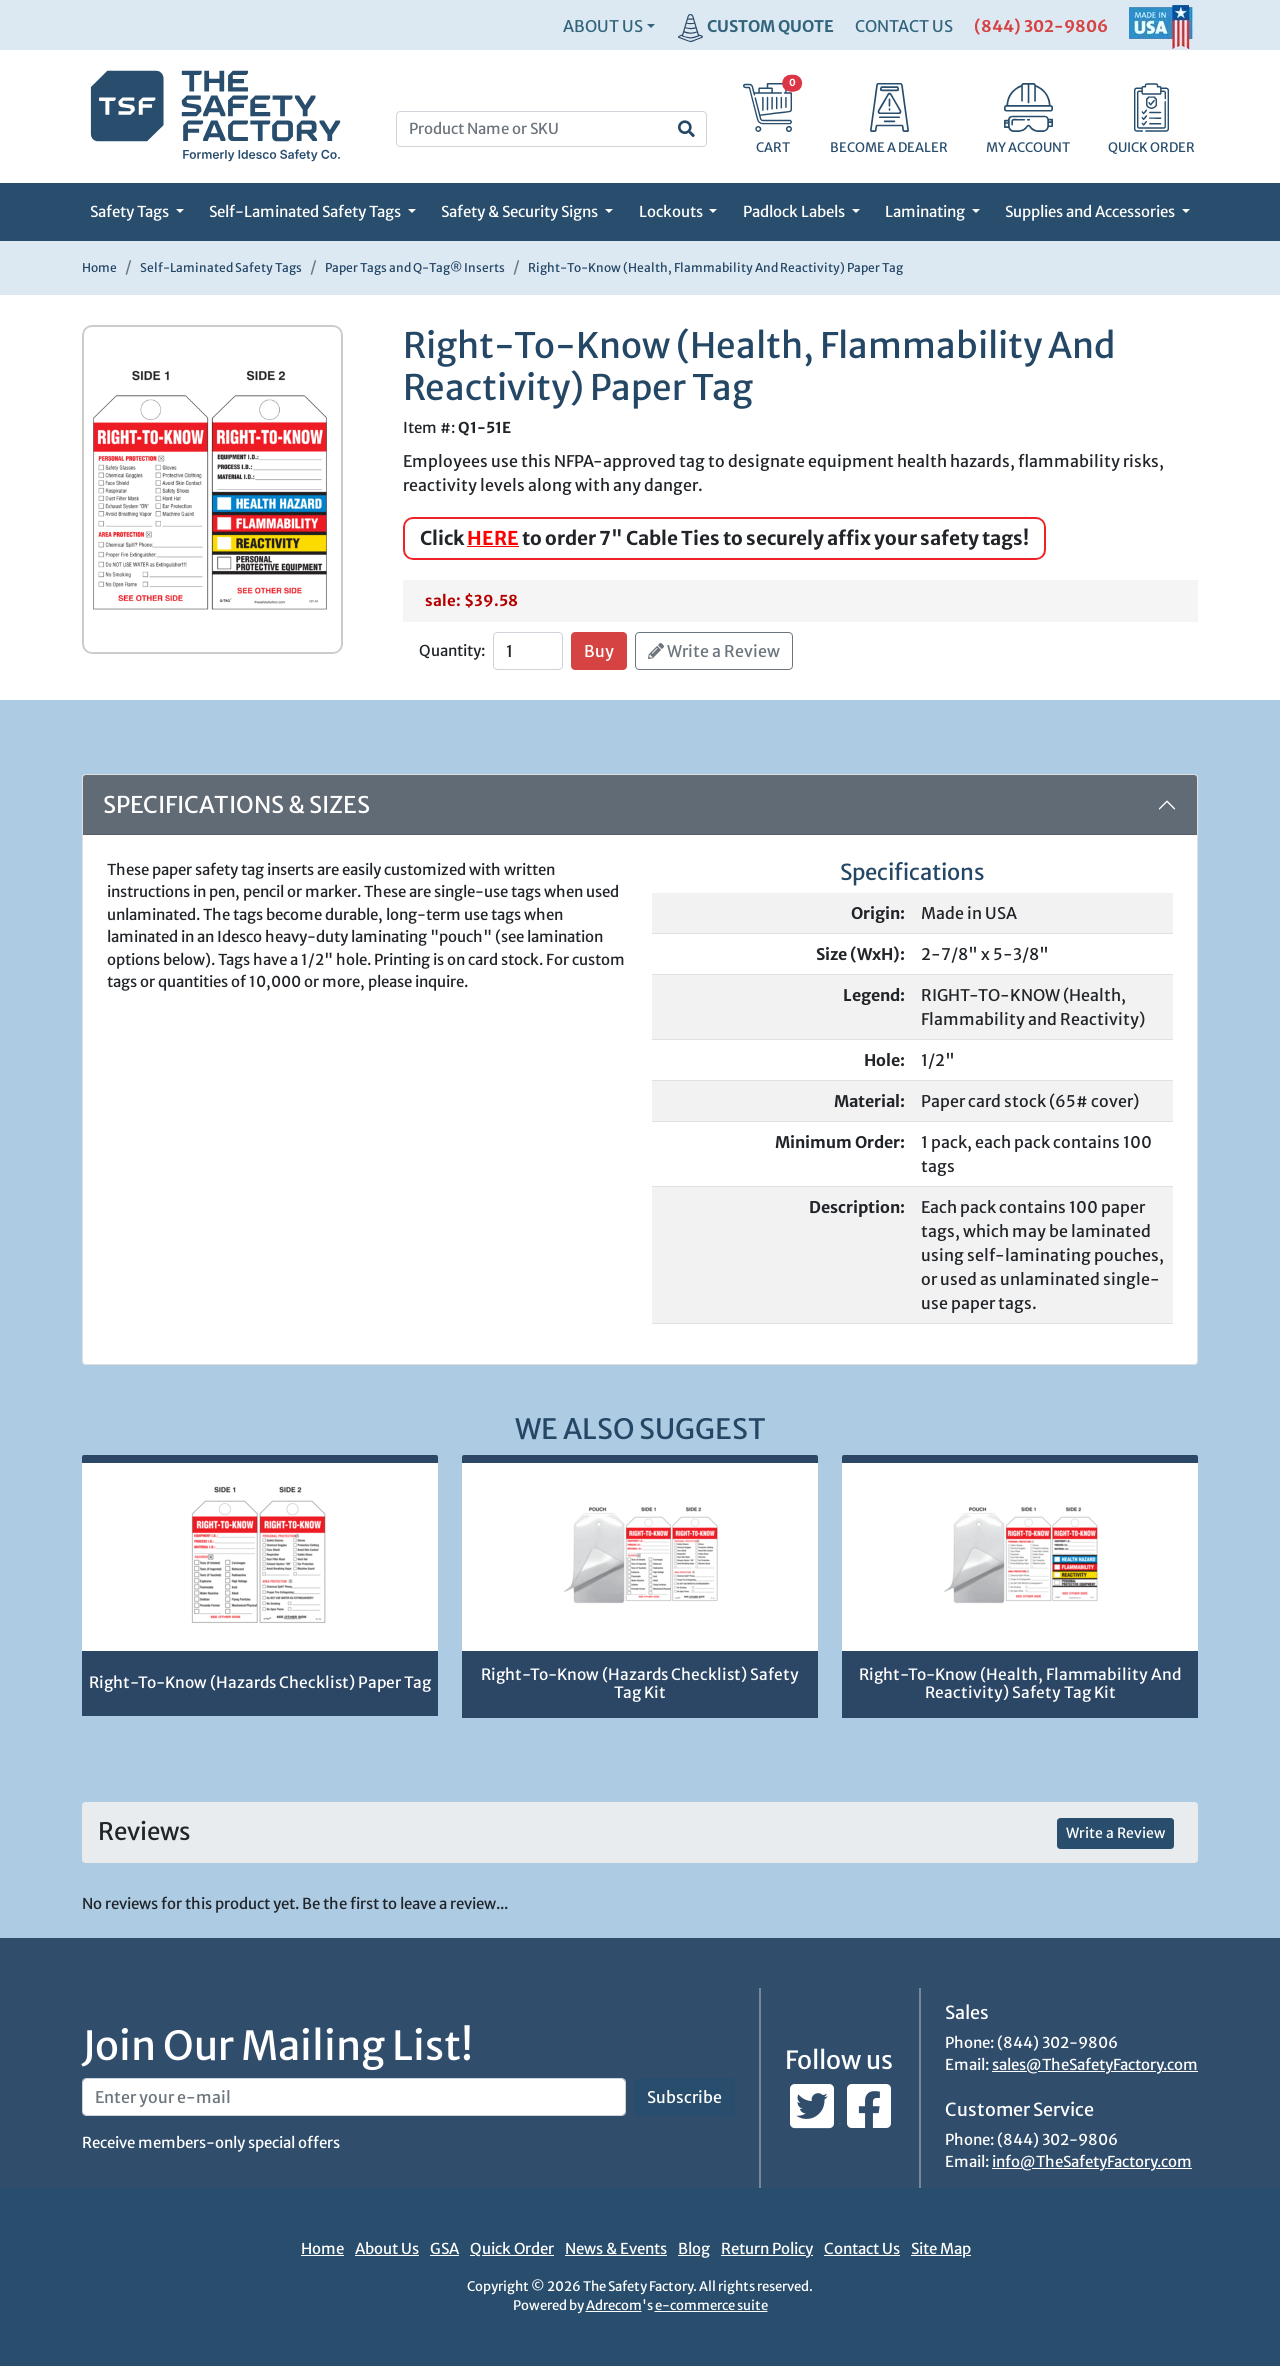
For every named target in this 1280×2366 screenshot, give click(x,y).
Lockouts (672, 211)
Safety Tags (131, 211)
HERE (493, 538)
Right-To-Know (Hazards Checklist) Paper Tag (260, 1682)
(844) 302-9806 (1041, 26)
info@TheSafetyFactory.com (1092, 2161)
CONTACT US (904, 26)
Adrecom (614, 2305)
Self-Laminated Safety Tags (306, 211)
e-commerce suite (711, 2305)
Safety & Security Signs (521, 211)
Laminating (926, 211)
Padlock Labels (795, 211)
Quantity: (452, 650)
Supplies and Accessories (1091, 211)
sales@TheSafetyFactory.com (1095, 2064)
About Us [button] (603, 26)
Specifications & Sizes (236, 804)
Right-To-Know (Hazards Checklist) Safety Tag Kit (640, 1684)
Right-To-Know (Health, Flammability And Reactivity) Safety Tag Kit (1020, 1684)
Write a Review (714, 651)
